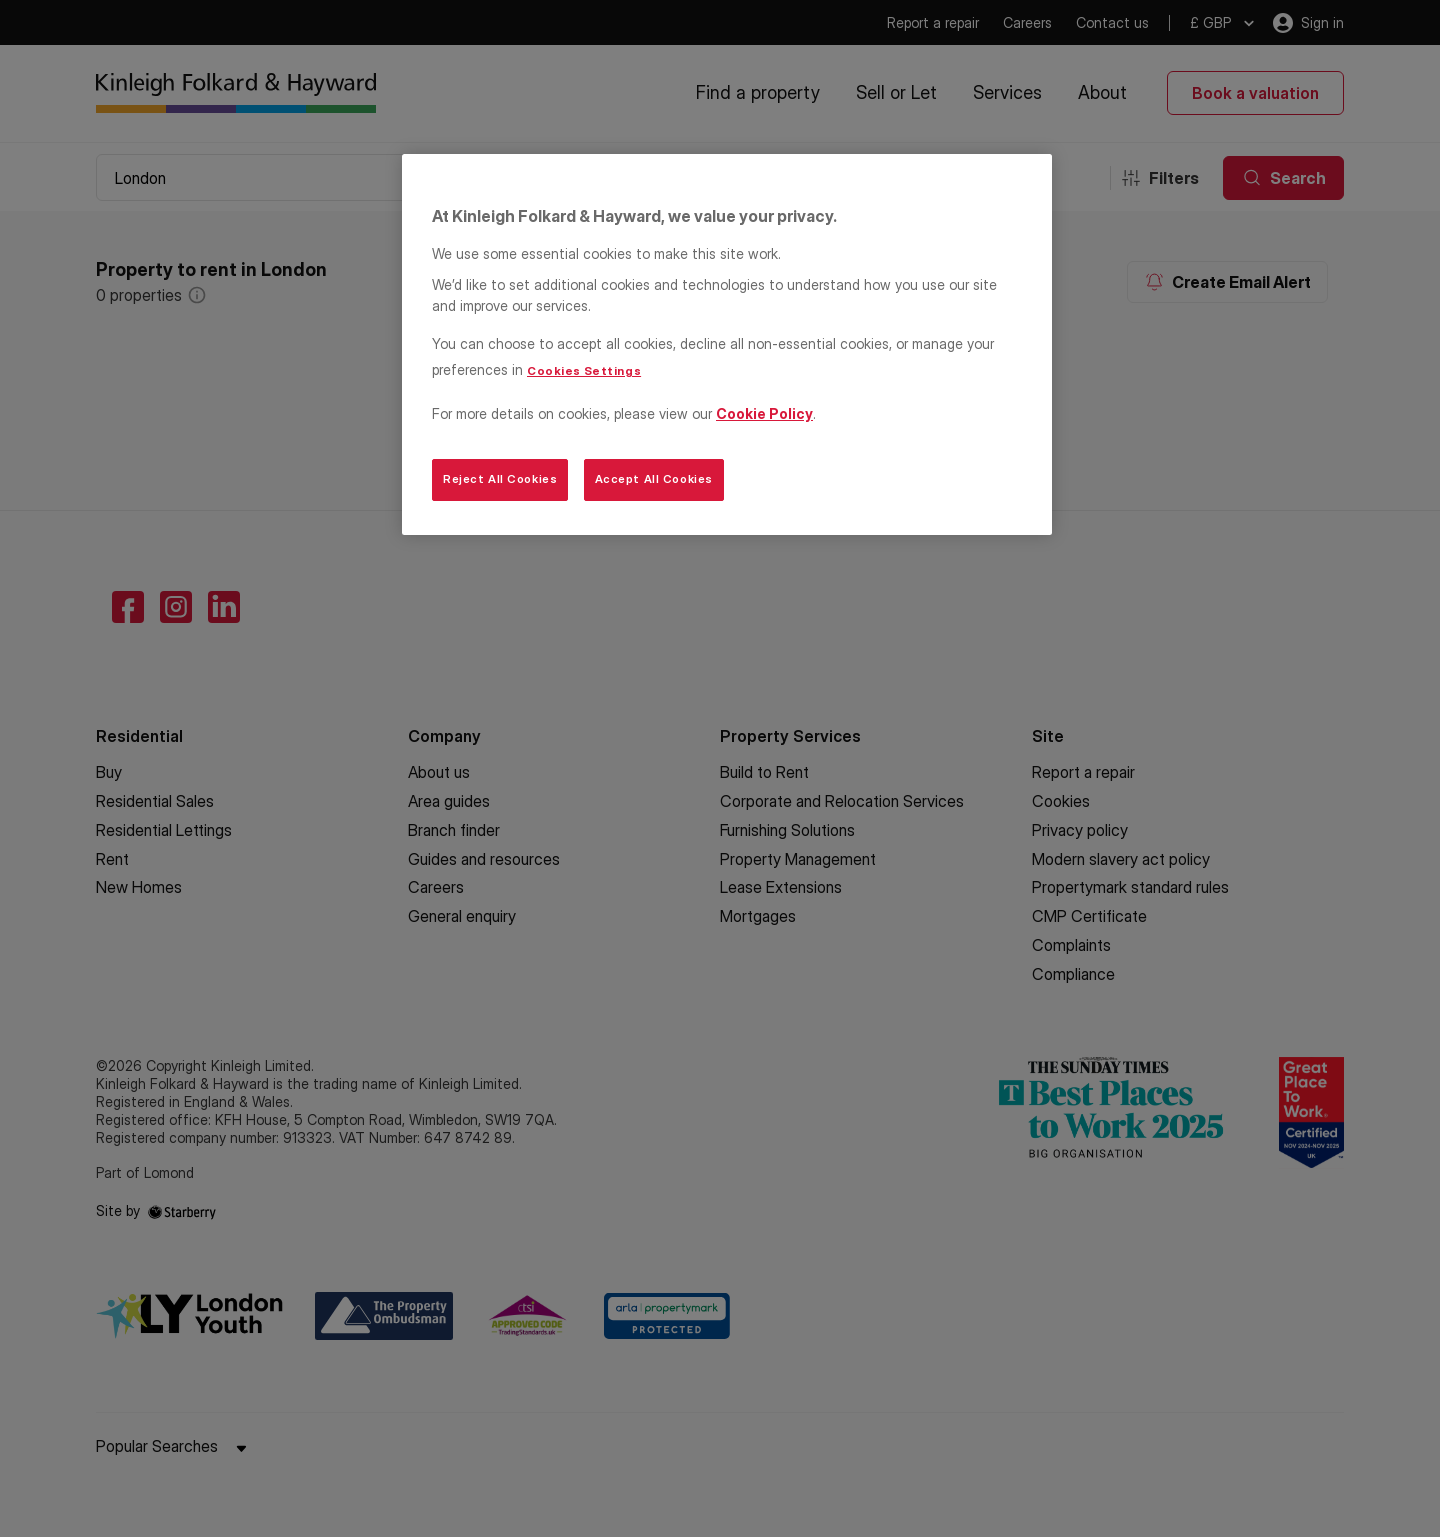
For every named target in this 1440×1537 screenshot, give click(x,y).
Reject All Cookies (500, 479)
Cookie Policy (764, 413)
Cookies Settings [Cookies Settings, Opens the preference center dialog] (584, 371)
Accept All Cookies (654, 479)
